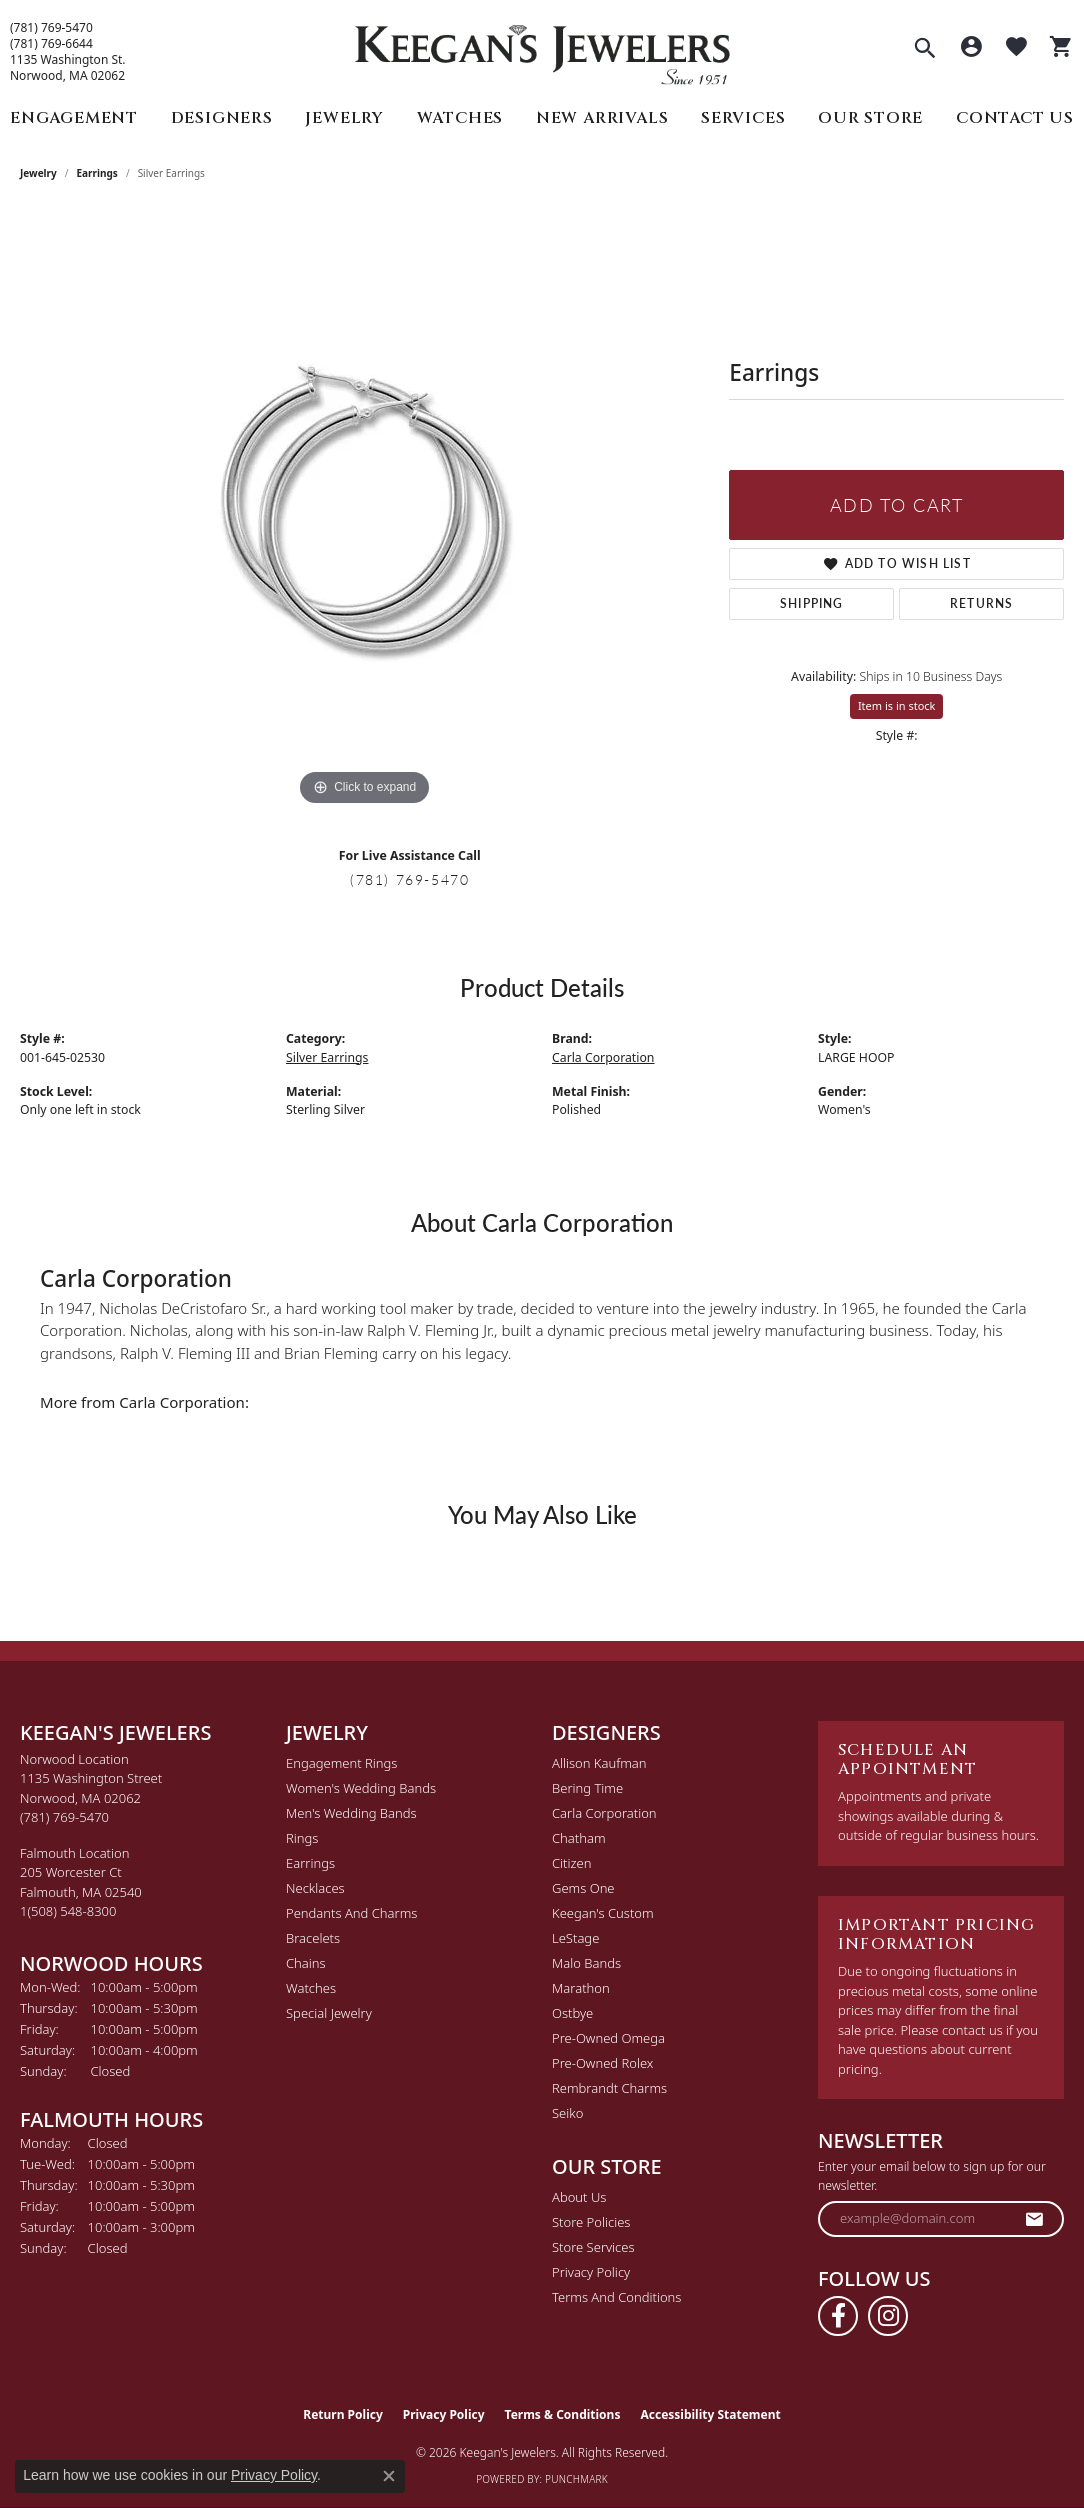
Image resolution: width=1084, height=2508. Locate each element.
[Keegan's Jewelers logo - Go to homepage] (542, 49)
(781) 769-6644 (51, 44)
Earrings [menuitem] (310, 1863)
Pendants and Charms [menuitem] (351, 1913)
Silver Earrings (327, 1057)
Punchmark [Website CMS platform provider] (576, 2479)
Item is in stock (897, 705)
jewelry (38, 173)
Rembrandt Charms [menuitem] (609, 2088)
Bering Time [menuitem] (587, 1788)
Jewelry (344, 118)
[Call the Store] (64, 1817)
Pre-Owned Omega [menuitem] (608, 2038)
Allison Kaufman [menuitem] (599, 1763)
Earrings (97, 173)
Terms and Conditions (616, 2297)
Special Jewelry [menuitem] (329, 2013)
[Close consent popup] (389, 2476)
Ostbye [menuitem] (572, 2013)
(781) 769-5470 (51, 28)
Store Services (593, 2247)
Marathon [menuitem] (581, 1988)
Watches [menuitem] (311, 1988)
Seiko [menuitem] (567, 2113)
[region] (365, 511)
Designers (222, 118)
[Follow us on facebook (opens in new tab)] (838, 2316)
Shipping (812, 603)
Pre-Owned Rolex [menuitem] (602, 2063)
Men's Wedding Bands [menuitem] (351, 1813)
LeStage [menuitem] (575, 1938)
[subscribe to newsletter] (1035, 2219)
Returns (981, 603)
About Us (579, 2197)
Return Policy (343, 2414)
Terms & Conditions (563, 2414)
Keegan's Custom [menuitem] (603, 1913)
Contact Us (1015, 118)
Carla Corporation (603, 1057)
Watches (460, 118)
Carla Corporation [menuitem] (604, 1813)
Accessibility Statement (710, 2414)
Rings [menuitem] (302, 1838)
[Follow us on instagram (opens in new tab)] (888, 2316)
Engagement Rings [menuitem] (341, 1763)
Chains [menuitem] (306, 1963)
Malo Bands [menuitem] (586, 1963)
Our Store (870, 118)
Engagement (74, 118)
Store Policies (591, 2222)
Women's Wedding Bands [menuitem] (361, 1788)
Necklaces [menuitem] (315, 1888)
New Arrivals (602, 118)
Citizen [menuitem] (571, 1863)
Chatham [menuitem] (579, 1838)
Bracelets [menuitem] (313, 1938)
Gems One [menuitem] (583, 1888)
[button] (925, 50)
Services (743, 118)
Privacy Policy (591, 2272)
